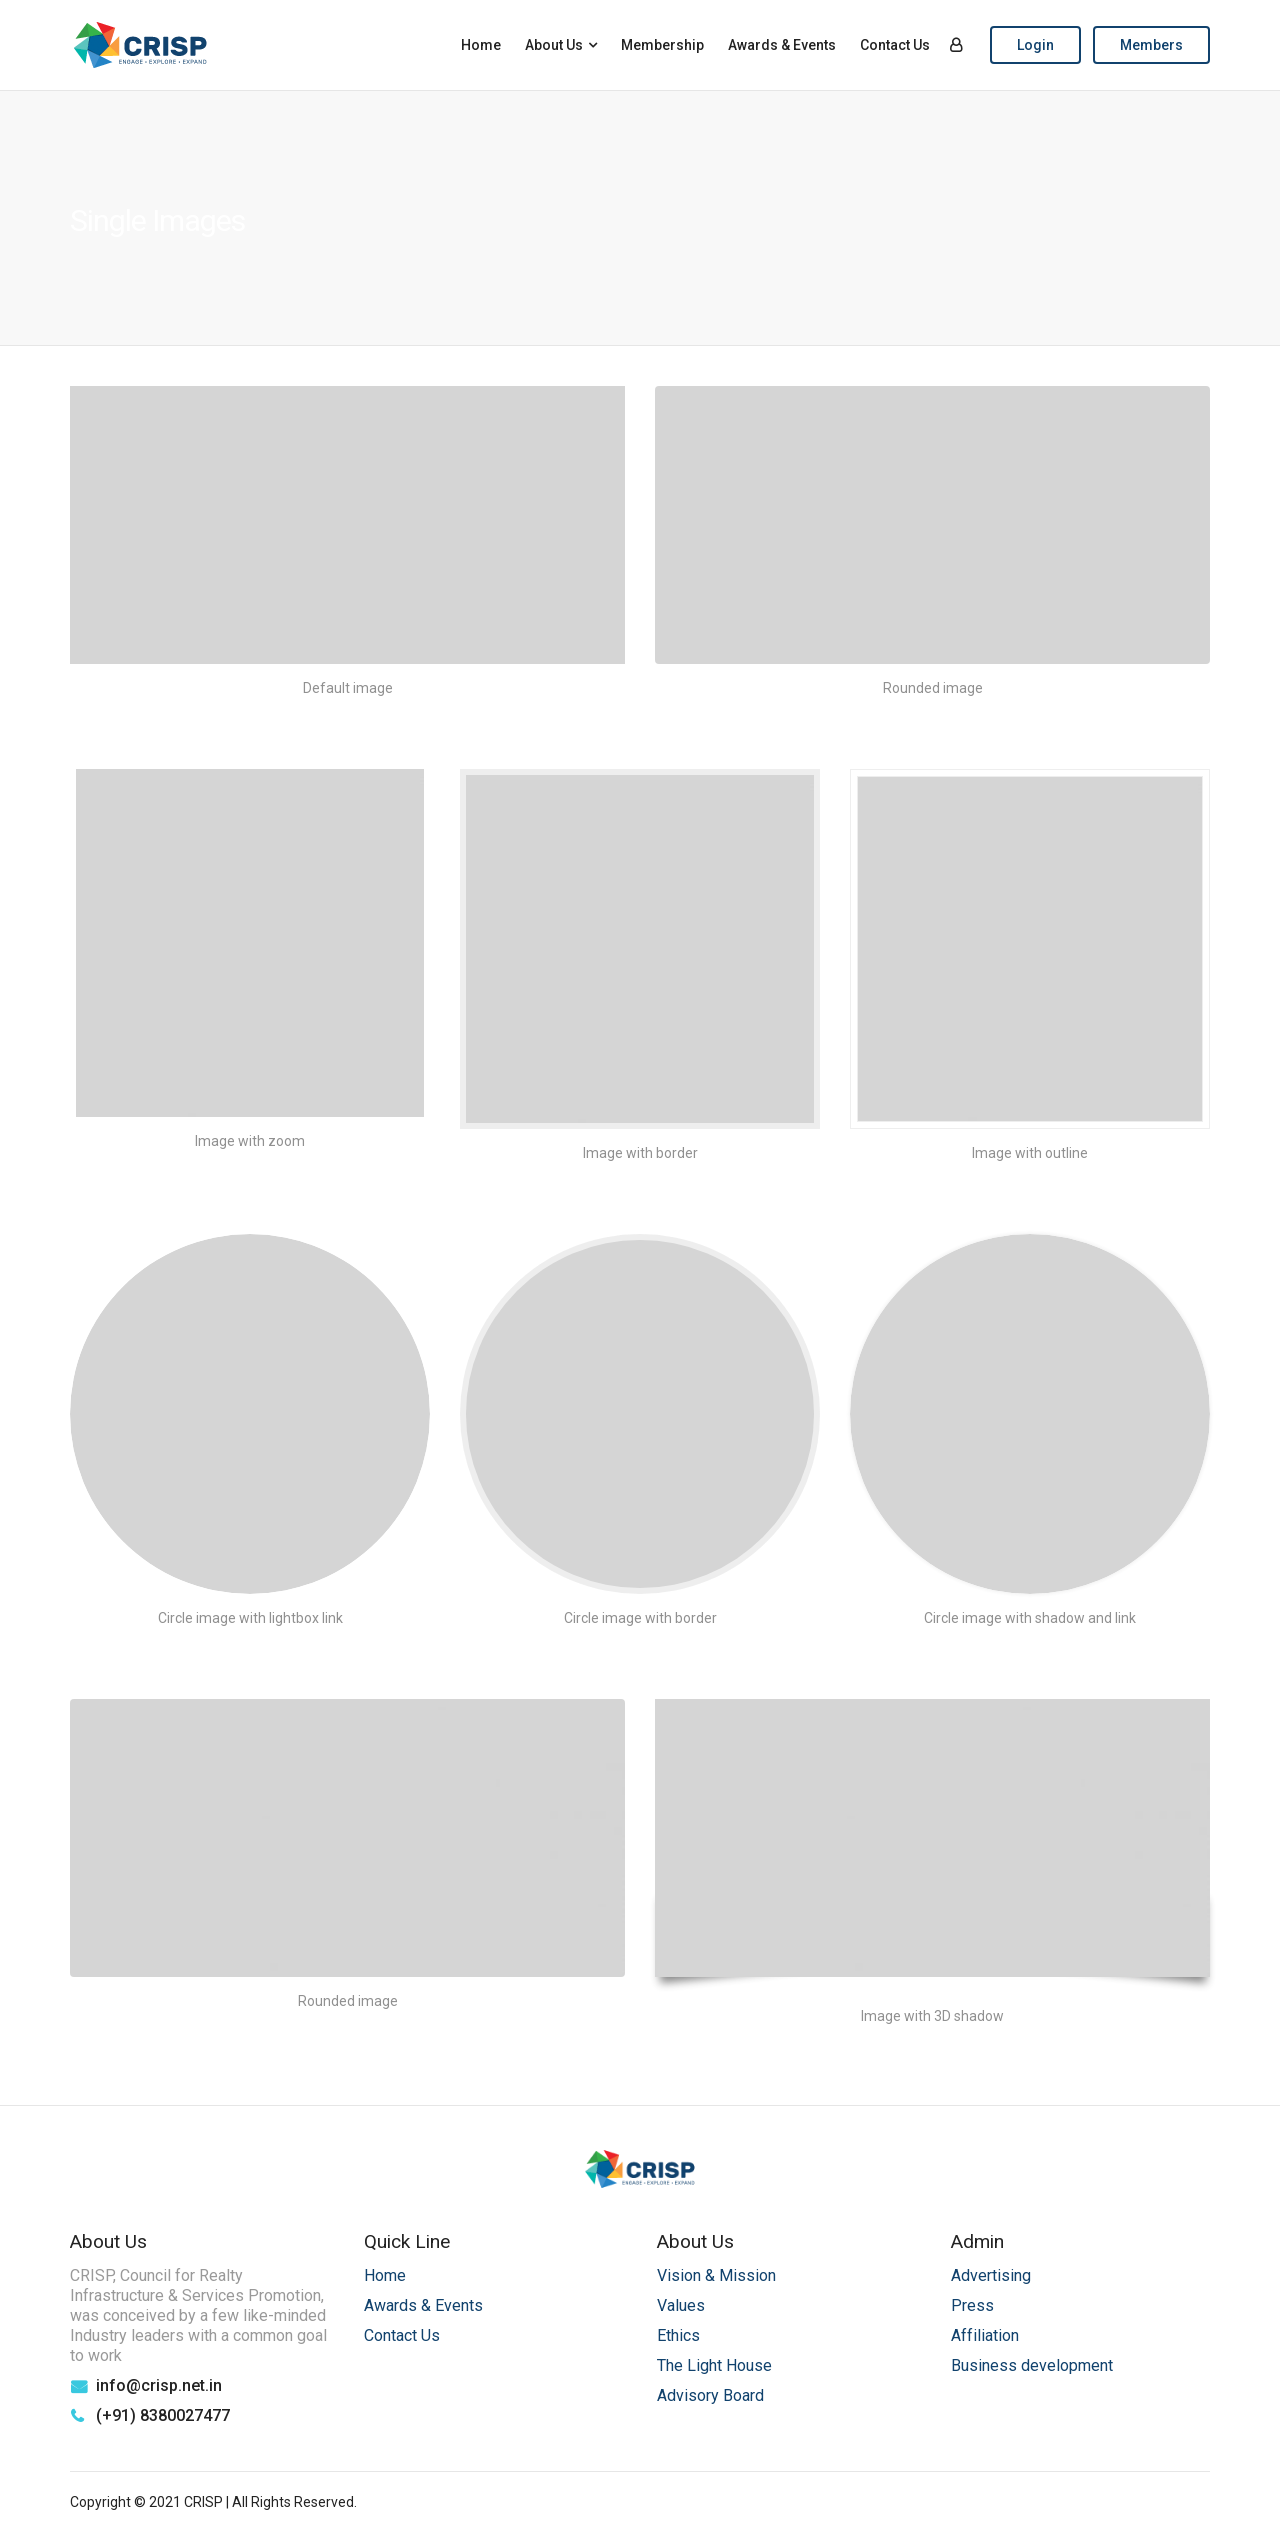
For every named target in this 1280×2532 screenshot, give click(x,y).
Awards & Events (782, 45)
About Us (554, 45)
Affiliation (985, 2335)
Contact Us (895, 45)
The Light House (714, 2365)
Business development (1032, 2365)
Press (972, 2305)
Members (1151, 45)
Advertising (991, 2275)
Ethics (678, 2335)
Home (481, 45)
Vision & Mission (716, 2275)
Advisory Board (710, 2395)
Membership (662, 45)
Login (1035, 45)
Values (681, 2305)
